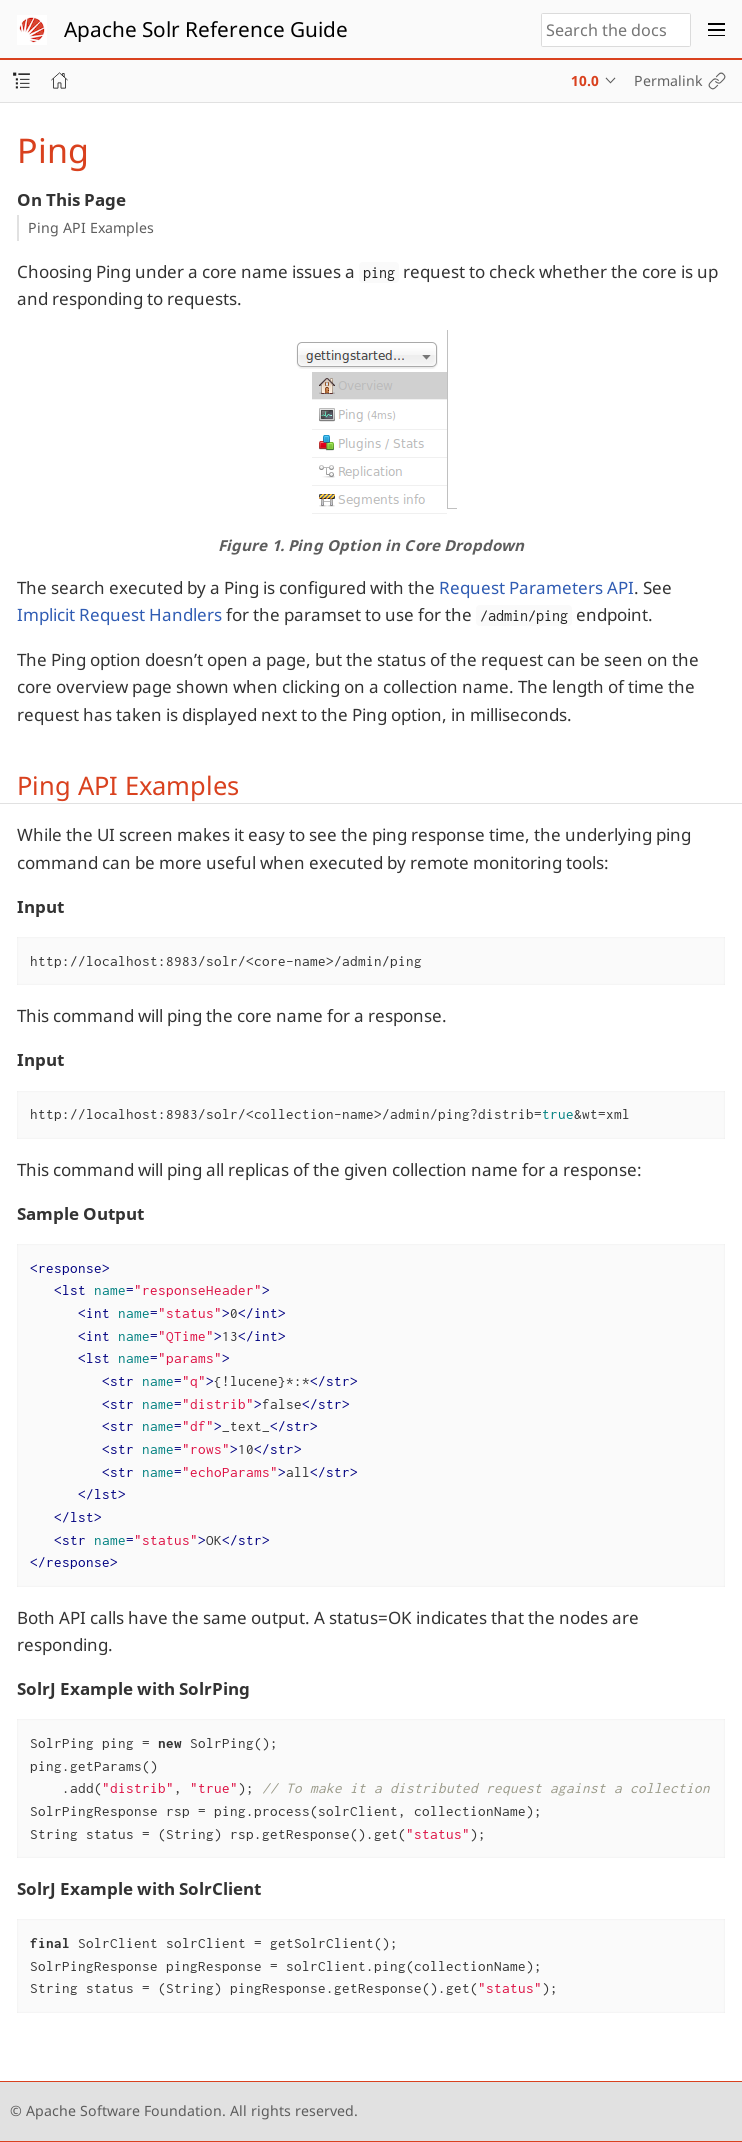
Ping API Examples (91, 227)
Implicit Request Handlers (119, 614)
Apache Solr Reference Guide (206, 29)
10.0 (585, 80)
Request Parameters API (536, 587)
